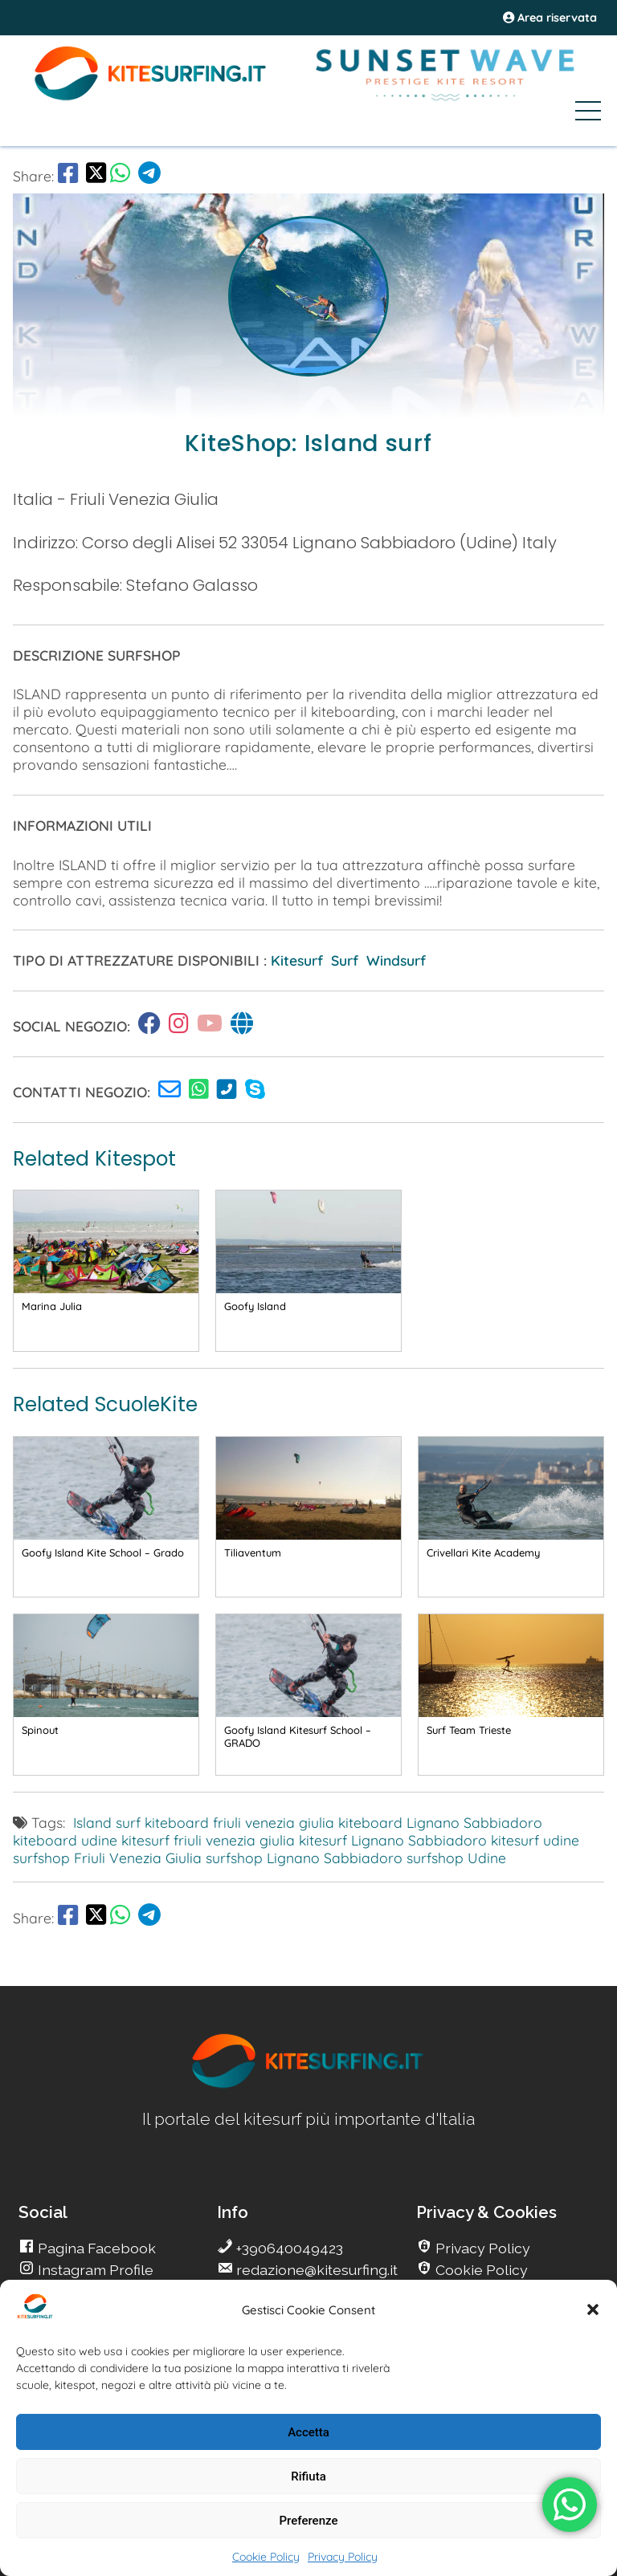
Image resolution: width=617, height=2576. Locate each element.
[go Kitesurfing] (153, 1026)
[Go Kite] (151, 98)
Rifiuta (308, 2476)
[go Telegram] (149, 176)
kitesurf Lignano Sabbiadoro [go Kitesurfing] (393, 1840)
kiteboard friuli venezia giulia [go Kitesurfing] (239, 1822)
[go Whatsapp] (120, 176)
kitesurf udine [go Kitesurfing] (535, 1840)
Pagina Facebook (95, 2248)
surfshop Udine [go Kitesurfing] (456, 1857)
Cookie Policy (266, 2557)
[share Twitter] (96, 176)
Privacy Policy (343, 2557)
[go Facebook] (68, 176)
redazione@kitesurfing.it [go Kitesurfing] (315, 2269)
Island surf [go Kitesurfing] (107, 1822)
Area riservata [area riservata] (550, 17)
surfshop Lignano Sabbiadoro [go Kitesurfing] (304, 1857)
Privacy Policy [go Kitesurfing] (481, 2248)
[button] (593, 2309)
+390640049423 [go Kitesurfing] (288, 2248)
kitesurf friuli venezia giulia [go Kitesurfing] (208, 1840)
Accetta (308, 2432)
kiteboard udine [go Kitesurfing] (65, 1840)
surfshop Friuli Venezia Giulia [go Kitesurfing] (107, 1857)
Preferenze (309, 2520)
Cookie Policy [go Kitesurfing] (480, 2269)
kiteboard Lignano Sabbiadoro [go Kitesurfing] (440, 1822)
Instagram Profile (94, 2269)
